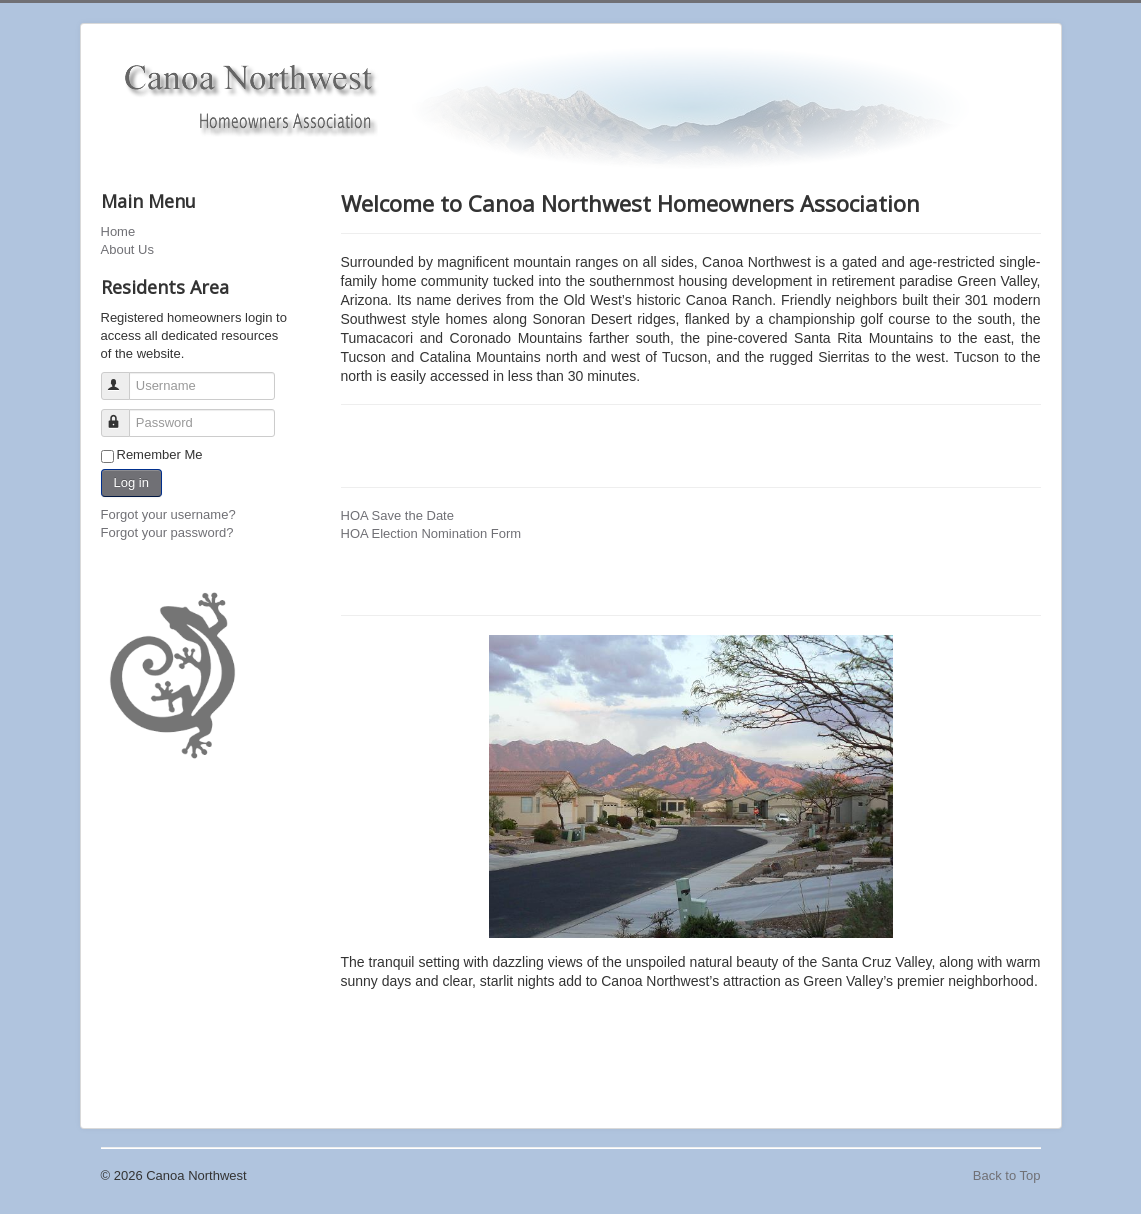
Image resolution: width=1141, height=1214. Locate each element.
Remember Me (160, 454)
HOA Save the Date (397, 515)
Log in (131, 482)
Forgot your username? (168, 514)
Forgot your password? (167, 532)
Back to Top (1007, 1175)
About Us (127, 249)
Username (124, 377)
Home (118, 231)
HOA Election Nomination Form (431, 533)
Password (124, 414)
